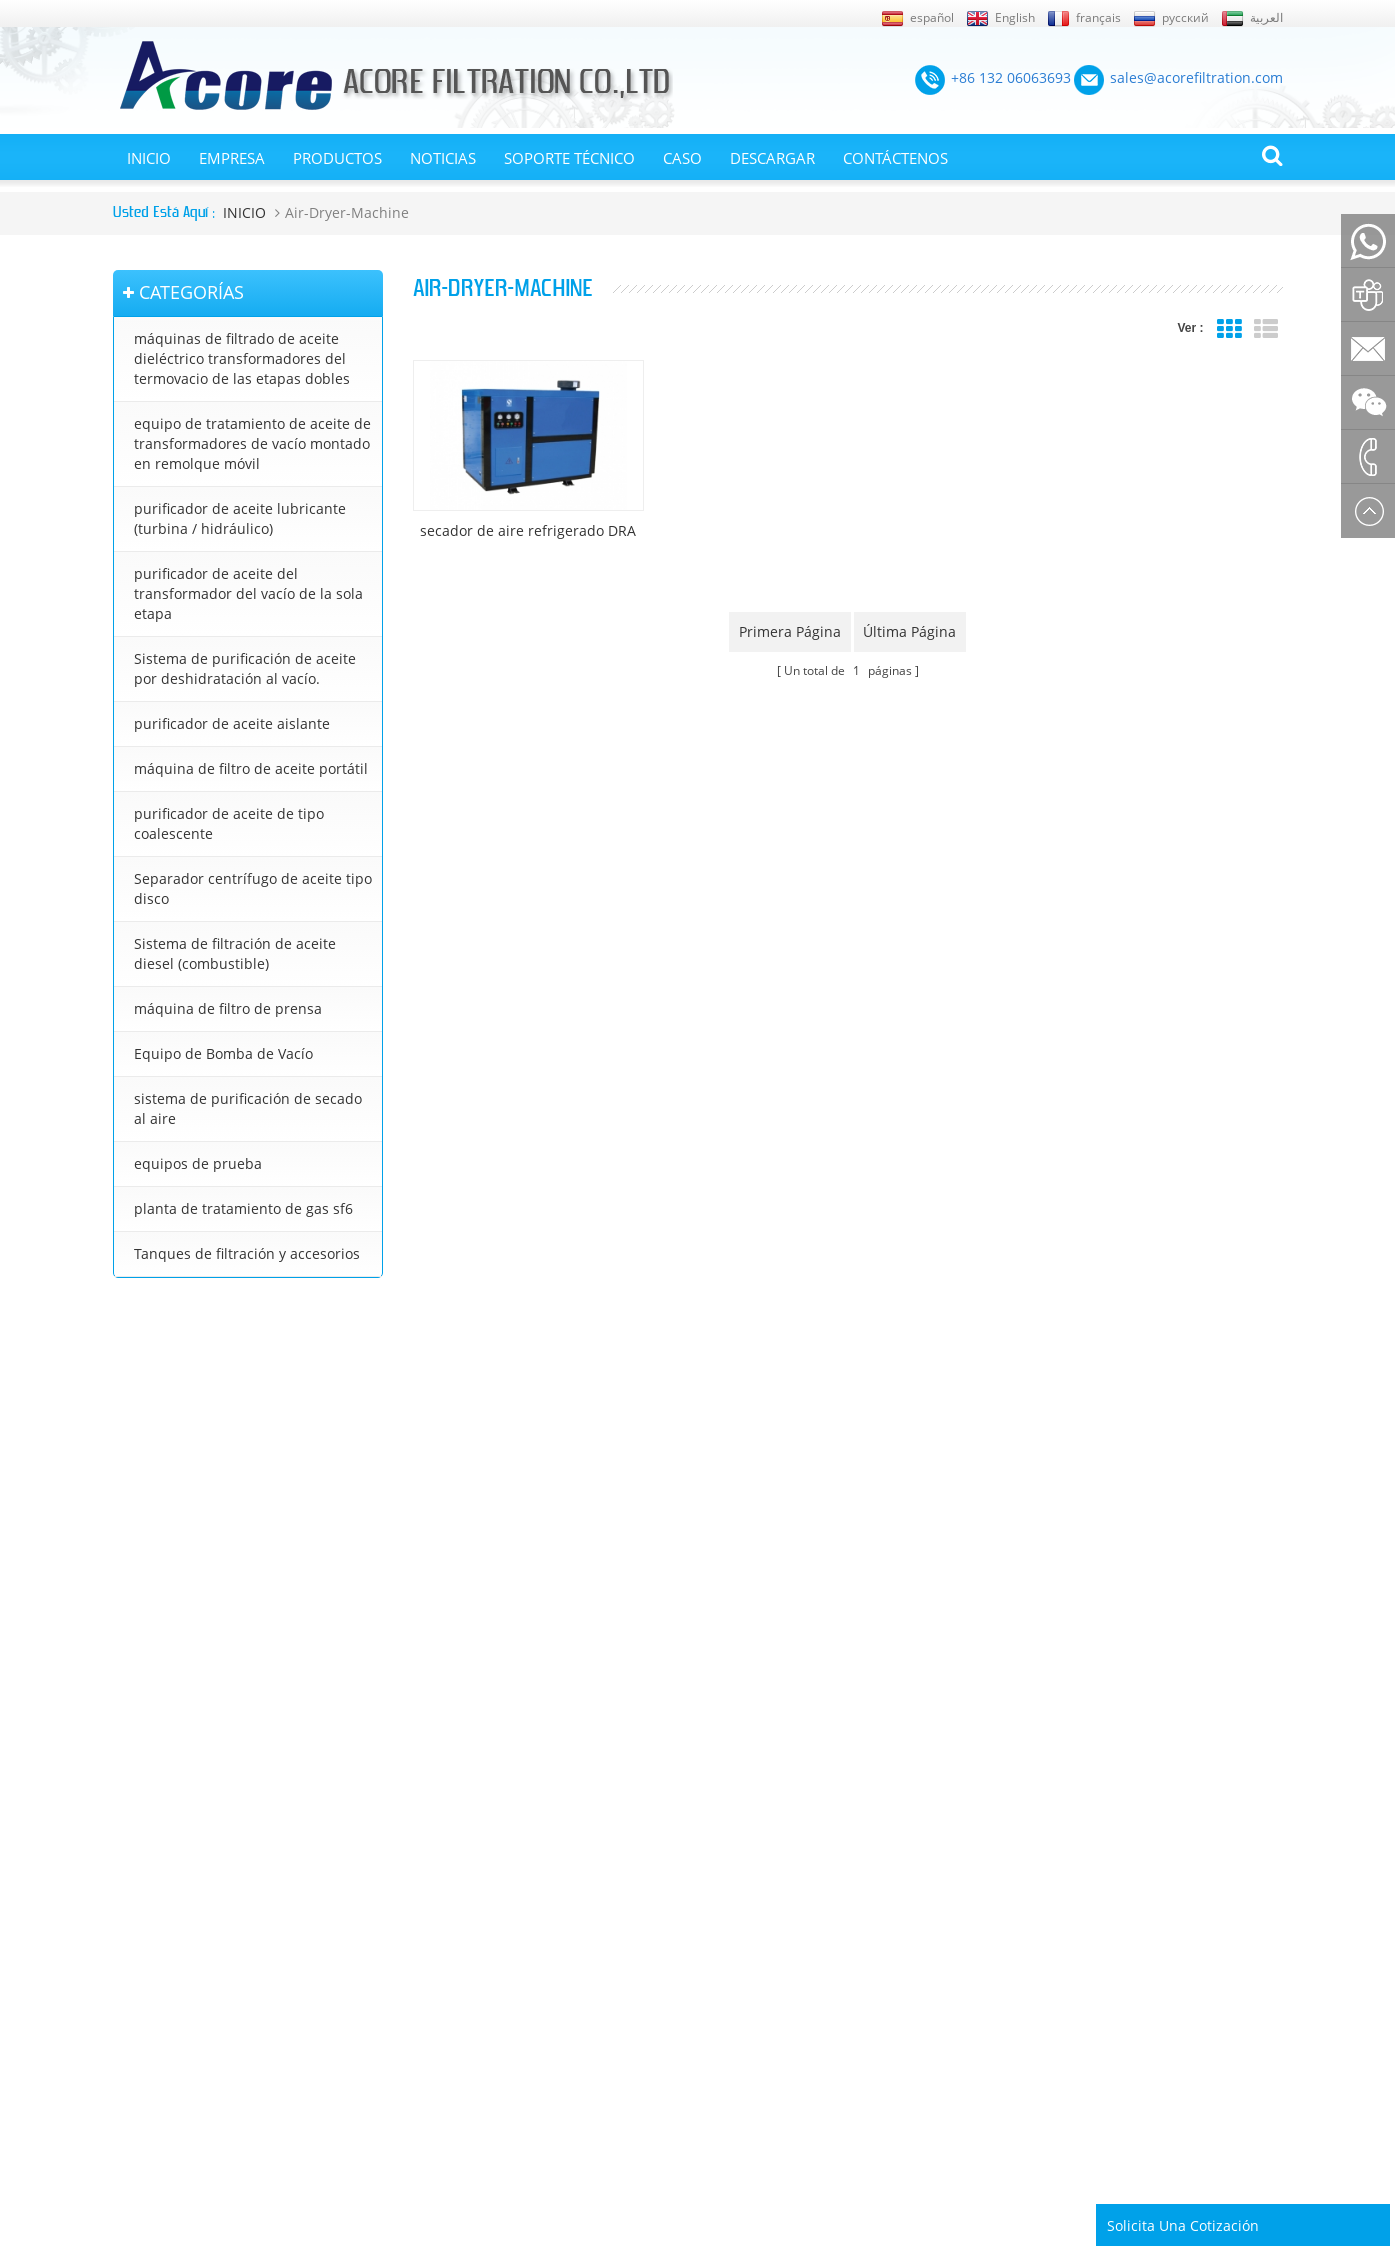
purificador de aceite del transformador (788, 1769)
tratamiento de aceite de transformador (789, 1892)
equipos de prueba (198, 1163)
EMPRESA (232, 158)
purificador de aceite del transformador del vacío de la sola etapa (248, 593)
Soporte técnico (569, 158)
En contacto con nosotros (161, 1893)
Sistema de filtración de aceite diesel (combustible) (235, 953)
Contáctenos (895, 158)
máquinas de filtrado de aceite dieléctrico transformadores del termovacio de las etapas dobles (242, 358)
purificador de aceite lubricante (763, 1996)
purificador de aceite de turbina (764, 1968)
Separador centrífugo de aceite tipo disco (253, 888)
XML (126, 1826)
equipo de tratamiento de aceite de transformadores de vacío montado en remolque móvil (252, 443)
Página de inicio (159, 1959)
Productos (337, 158)
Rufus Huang (1177, 2110)
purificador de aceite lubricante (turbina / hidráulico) (240, 518)
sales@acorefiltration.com (257, 1487)
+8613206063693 (307, 1530)
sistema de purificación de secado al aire (248, 1108)
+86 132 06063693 (213, 1444)
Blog (126, 1931)
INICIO (149, 158)
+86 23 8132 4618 (214, 1573)
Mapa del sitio (154, 1798)
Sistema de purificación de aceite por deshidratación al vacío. (245, 668)
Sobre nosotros (159, 1855)
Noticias (443, 158)
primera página (790, 631)
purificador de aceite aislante (232, 723)
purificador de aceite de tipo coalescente (229, 823)
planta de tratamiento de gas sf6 (243, 1208)
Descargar (772, 158)
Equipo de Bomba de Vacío (223, 1053)
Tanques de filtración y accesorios (247, 1253)
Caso (682, 158)
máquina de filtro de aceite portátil (251, 768)
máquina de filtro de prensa (228, 1008)
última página (910, 631)
